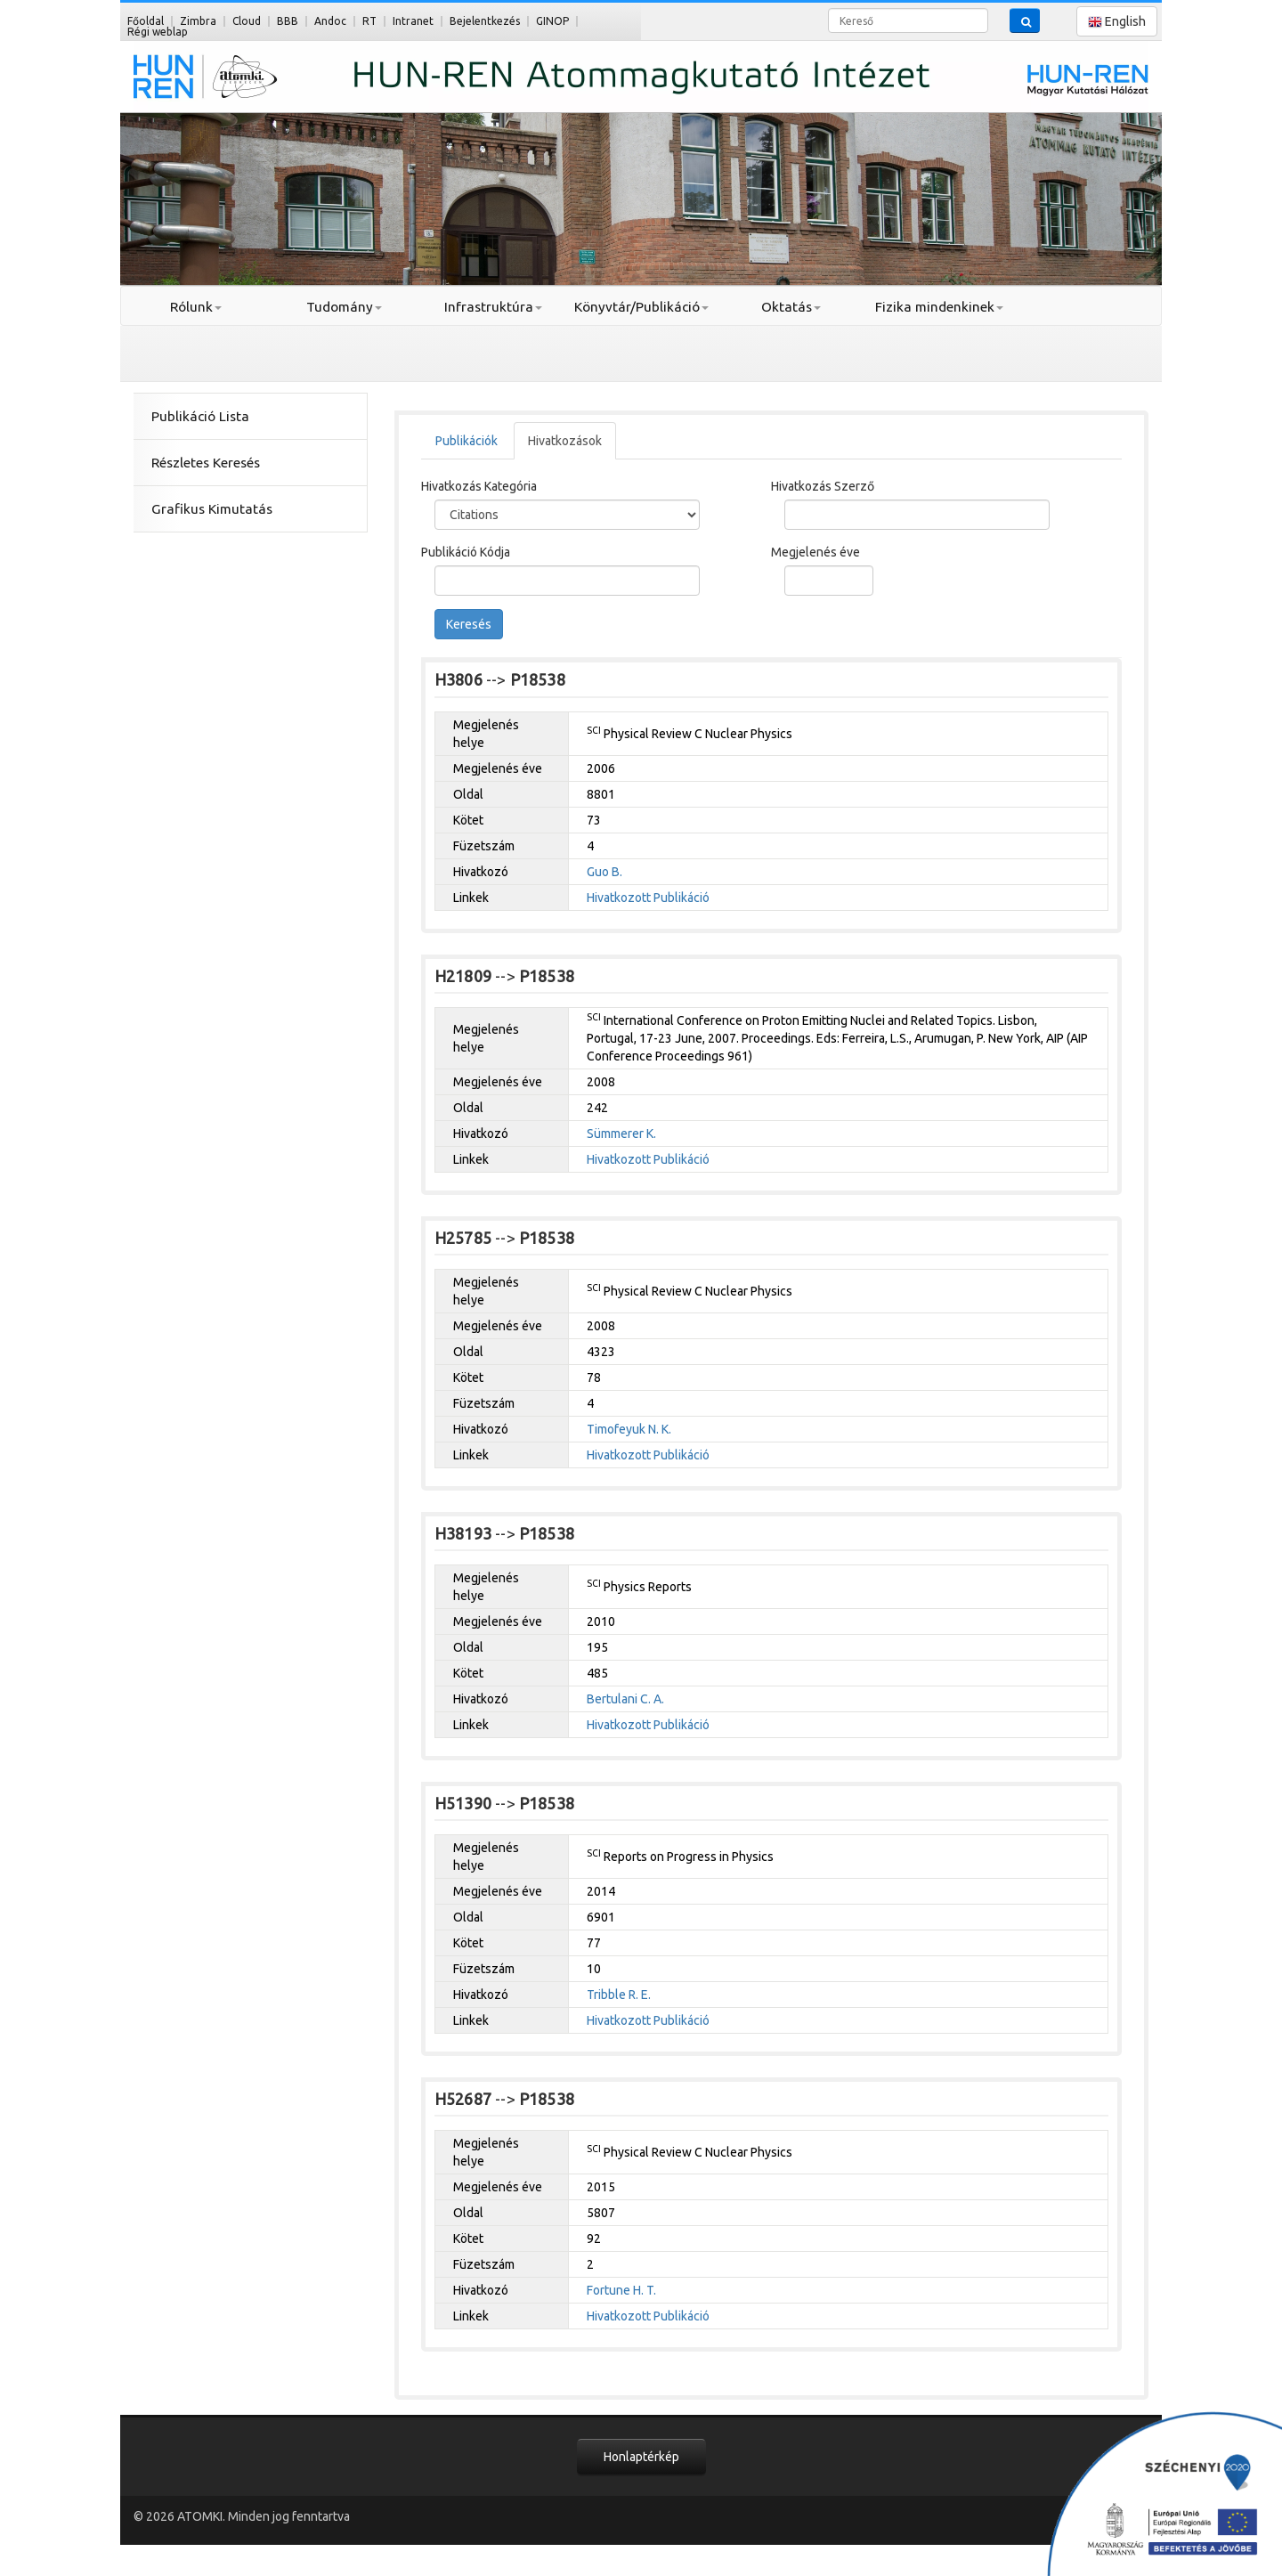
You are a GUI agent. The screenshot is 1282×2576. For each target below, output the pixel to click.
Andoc (330, 21)
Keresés (468, 624)
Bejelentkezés (485, 21)
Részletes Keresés (205, 462)
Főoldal (145, 21)
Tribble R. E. (619, 1994)
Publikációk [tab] (466, 441)
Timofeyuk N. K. (629, 1429)
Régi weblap (157, 31)
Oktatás (791, 306)
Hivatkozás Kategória (479, 486)
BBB (287, 21)
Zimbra (198, 21)
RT (369, 21)
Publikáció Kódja (465, 552)
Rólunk (196, 306)
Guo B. (604, 872)
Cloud (246, 21)
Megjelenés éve (815, 552)
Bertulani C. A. (625, 1699)
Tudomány (344, 306)
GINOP (552, 21)
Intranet (413, 21)
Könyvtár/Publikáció (641, 306)
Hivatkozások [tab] (565, 441)
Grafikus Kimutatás (211, 508)
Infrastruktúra (493, 306)
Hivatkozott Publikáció (648, 897)
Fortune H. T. (621, 2290)
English (1117, 21)
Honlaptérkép (641, 2457)
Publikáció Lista (200, 416)
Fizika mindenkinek (939, 306)
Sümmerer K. (621, 1133)
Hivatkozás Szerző (822, 486)
